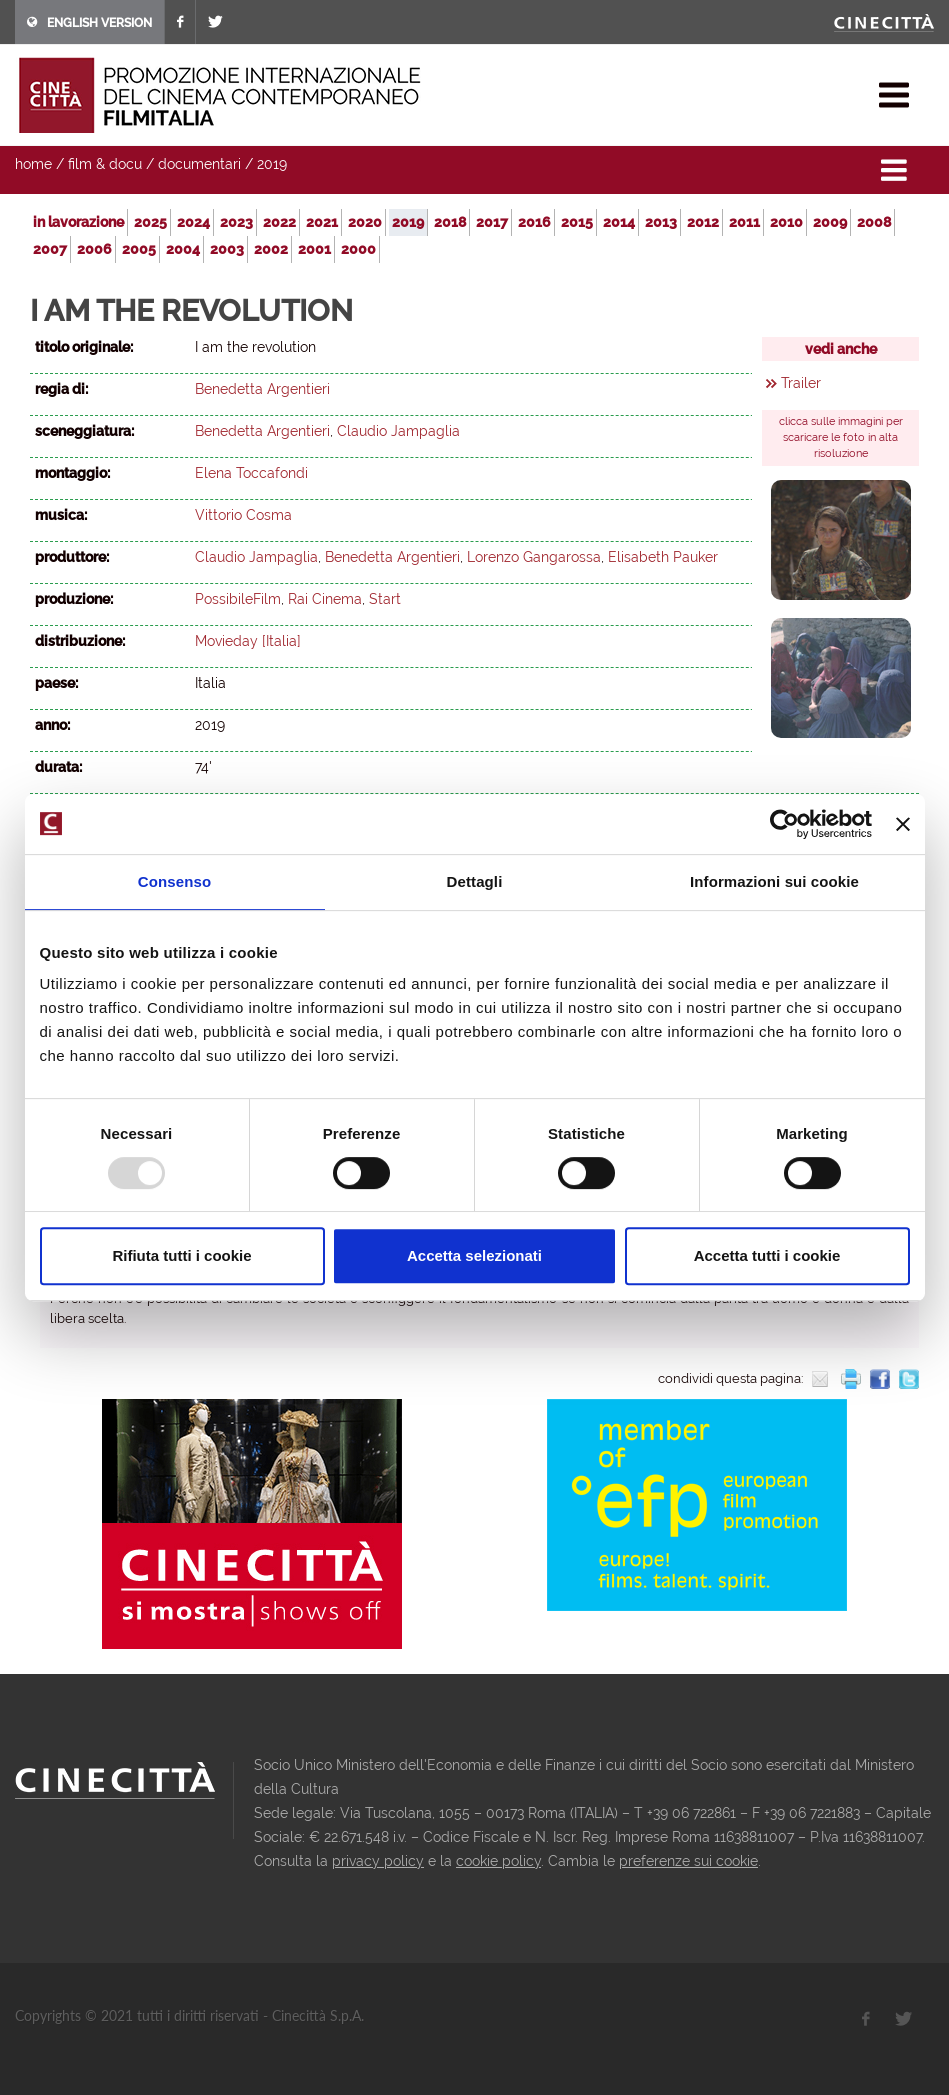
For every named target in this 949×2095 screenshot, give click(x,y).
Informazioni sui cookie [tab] (774, 881)
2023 (236, 222)
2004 (183, 249)
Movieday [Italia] (248, 641)
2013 (661, 222)
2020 (365, 222)
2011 (744, 222)
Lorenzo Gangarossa (534, 557)
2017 (492, 222)
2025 (150, 222)
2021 (322, 222)
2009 (830, 222)
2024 (193, 222)
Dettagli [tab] (475, 881)
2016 (534, 222)
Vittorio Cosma (243, 515)
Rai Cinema (325, 599)
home (33, 164)
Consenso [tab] (174, 881)
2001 (314, 249)
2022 (279, 222)
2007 (50, 249)
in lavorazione (78, 222)
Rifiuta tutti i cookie (181, 1255)
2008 (874, 222)
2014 (619, 222)
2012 (703, 222)
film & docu (105, 164)
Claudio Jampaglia (398, 431)
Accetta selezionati (474, 1255)
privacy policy (378, 1861)
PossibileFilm (238, 599)
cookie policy (498, 1861)
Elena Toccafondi (251, 473)
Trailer (801, 383)
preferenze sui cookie (688, 1861)
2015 (577, 222)
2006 (94, 249)
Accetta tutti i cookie (767, 1255)
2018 (450, 222)
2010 (786, 222)
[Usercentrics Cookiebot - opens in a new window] (784, 824)
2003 (227, 249)
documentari (199, 164)
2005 (139, 249)
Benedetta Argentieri (262, 389)
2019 (272, 164)
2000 (358, 249)
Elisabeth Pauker (663, 557)
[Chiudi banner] (903, 824)
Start (385, 599)
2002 (271, 249)
